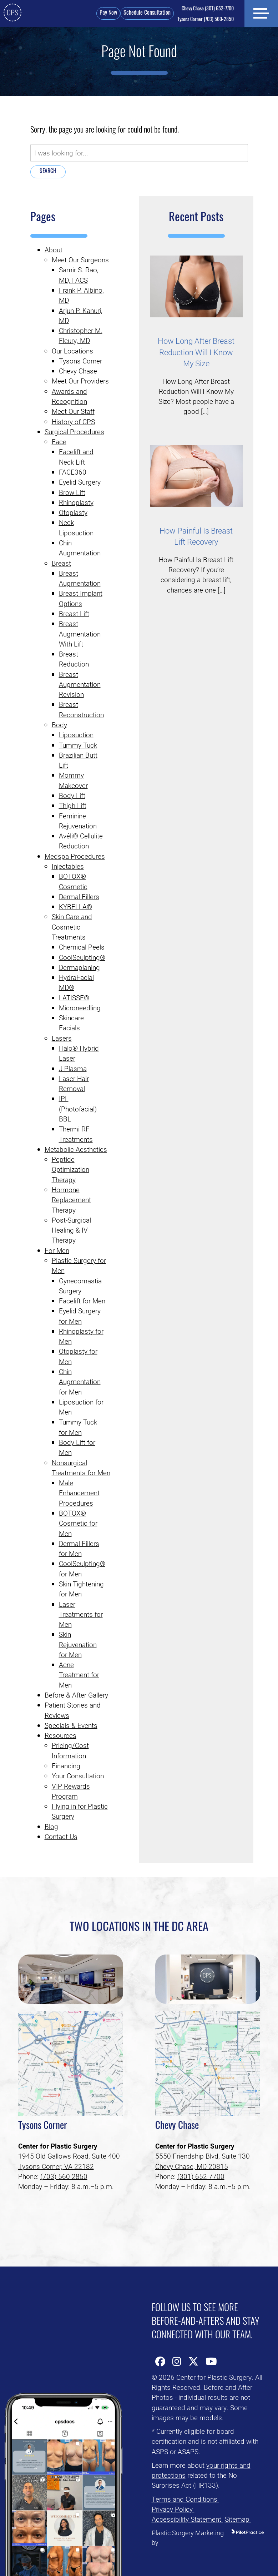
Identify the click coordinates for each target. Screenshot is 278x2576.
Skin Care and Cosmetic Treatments (72, 926)
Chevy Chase (78, 370)
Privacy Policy (173, 2509)
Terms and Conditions (185, 2499)
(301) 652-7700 (206, 9)
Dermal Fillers (79, 896)
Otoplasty (73, 512)
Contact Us (61, 1836)
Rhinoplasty (76, 502)
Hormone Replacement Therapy (71, 1199)
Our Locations (72, 350)
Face (59, 441)
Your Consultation (78, 1775)
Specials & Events (71, 1725)
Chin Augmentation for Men (80, 1381)
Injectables (68, 866)
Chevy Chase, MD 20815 (191, 2166)
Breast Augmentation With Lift (80, 633)
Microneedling (80, 1007)
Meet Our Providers (80, 380)
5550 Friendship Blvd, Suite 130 (202, 2155)
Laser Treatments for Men (81, 1614)
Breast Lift (74, 613)
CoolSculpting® (82, 956)
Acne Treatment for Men (79, 1674)
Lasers (62, 1038)
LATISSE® (74, 997)
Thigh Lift (72, 805)
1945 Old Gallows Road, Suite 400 (69, 2155)
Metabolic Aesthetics (76, 1149)
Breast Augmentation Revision (80, 684)
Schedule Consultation (144, 13)
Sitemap (238, 2519)
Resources (60, 1735)
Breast (61, 563)
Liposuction (76, 734)
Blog (51, 1826)
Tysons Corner (80, 360)
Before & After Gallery (76, 1694)
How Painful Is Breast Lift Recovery (196, 536)
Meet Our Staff (73, 411)
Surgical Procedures (74, 431)
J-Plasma (73, 1068)
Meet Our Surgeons (80, 259)
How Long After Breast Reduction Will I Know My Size (196, 351)
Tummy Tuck (78, 744)
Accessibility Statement (187, 2519)
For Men (57, 1250)
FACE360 (72, 471)
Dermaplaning (79, 967)
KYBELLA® (75, 906)
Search (48, 171)
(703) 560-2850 (203, 20)
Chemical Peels (82, 946)
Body (59, 724)
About (53, 249)
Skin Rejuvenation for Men (78, 1644)
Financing (66, 1765)
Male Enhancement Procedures (79, 1492)
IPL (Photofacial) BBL (78, 1108)
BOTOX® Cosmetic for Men (78, 1523)
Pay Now (106, 13)
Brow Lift (72, 492)
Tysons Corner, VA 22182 (56, 2166)
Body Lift (72, 795)
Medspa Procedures (75, 856)
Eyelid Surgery (80, 481)
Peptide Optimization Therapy (70, 1169)
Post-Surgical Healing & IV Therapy (71, 1230)
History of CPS (73, 421)
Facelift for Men (82, 1300)
